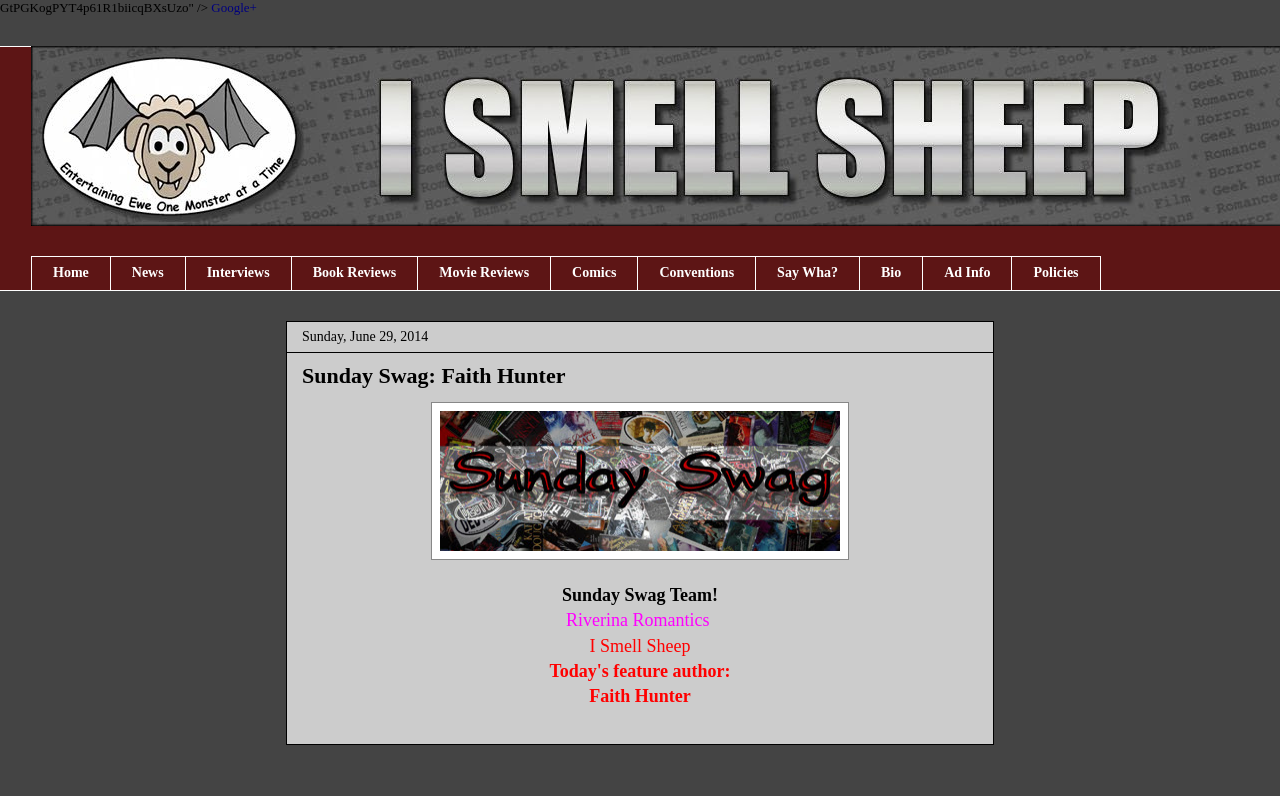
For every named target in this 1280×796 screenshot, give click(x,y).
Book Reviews (355, 272)
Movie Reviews (484, 272)
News (148, 272)
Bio (891, 272)
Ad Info (967, 272)
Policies (1055, 272)
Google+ (234, 7)
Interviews (238, 272)
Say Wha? (807, 272)
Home (71, 272)
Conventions (696, 272)
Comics (594, 272)
